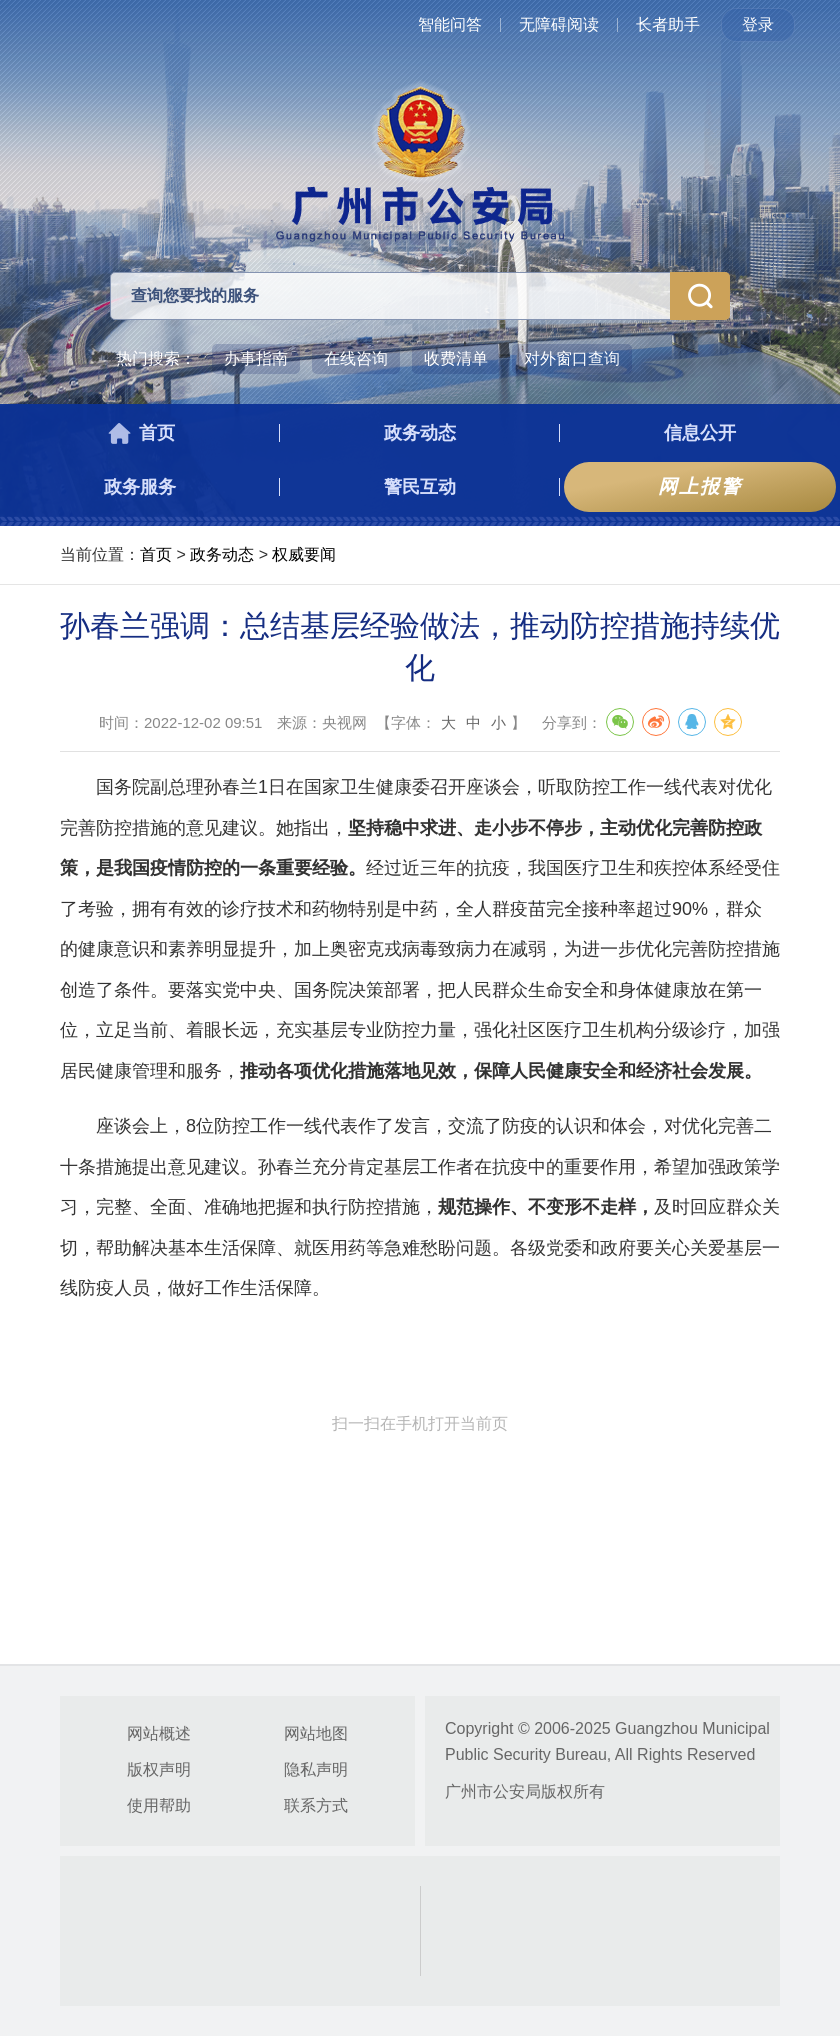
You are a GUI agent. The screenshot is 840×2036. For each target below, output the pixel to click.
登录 (758, 24)
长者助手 (668, 24)
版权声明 (159, 1769)
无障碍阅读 (559, 24)
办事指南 (256, 358)
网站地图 (316, 1733)
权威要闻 (304, 554)
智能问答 (450, 24)
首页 (156, 554)
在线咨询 (356, 358)
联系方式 (316, 1805)
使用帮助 (159, 1805)
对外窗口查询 (572, 358)
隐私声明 (316, 1769)
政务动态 (222, 554)
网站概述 (159, 1733)
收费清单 (456, 358)
